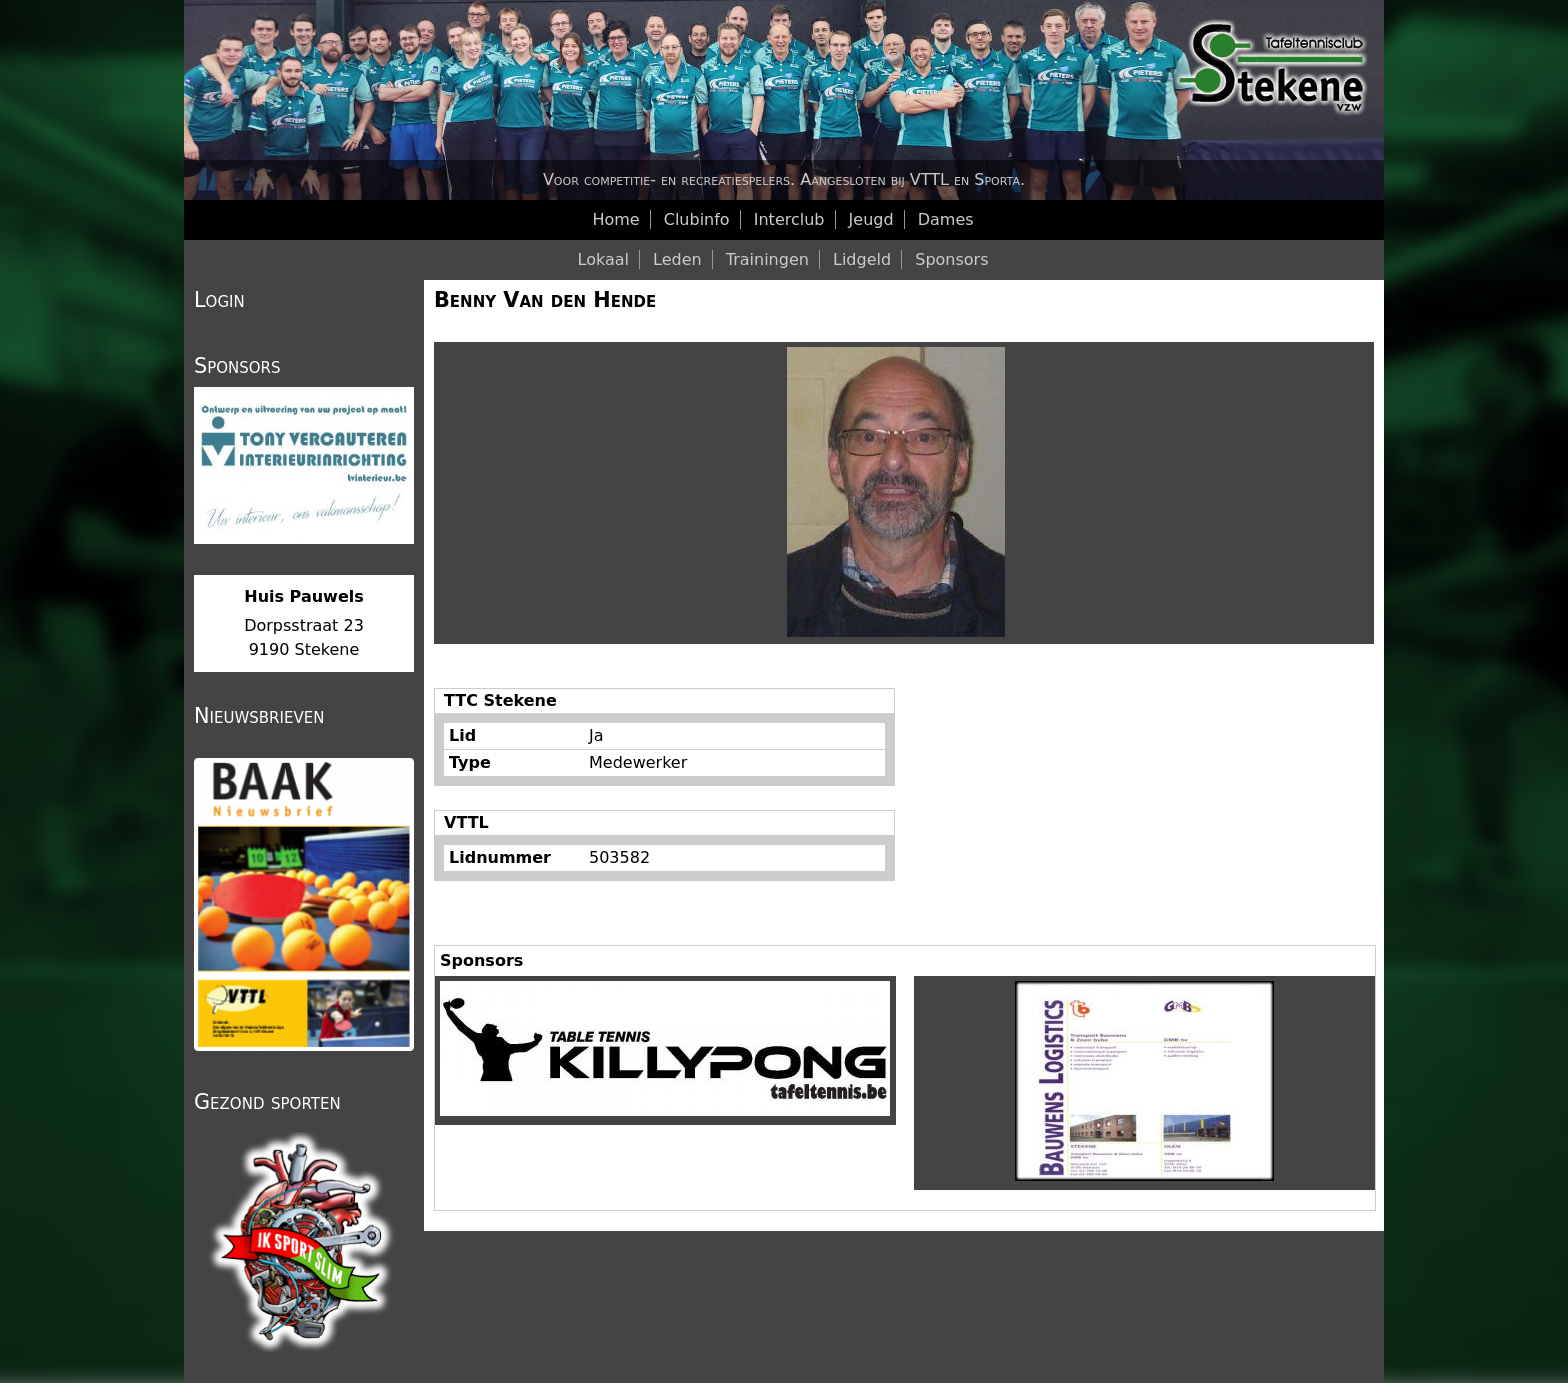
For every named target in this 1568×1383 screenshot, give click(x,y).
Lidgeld (862, 259)
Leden (677, 259)
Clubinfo (697, 219)
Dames (946, 219)
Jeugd (871, 219)
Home (615, 219)
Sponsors (951, 259)
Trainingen (767, 259)
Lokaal (603, 259)
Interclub (789, 219)
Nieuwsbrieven (259, 716)
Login (219, 300)
